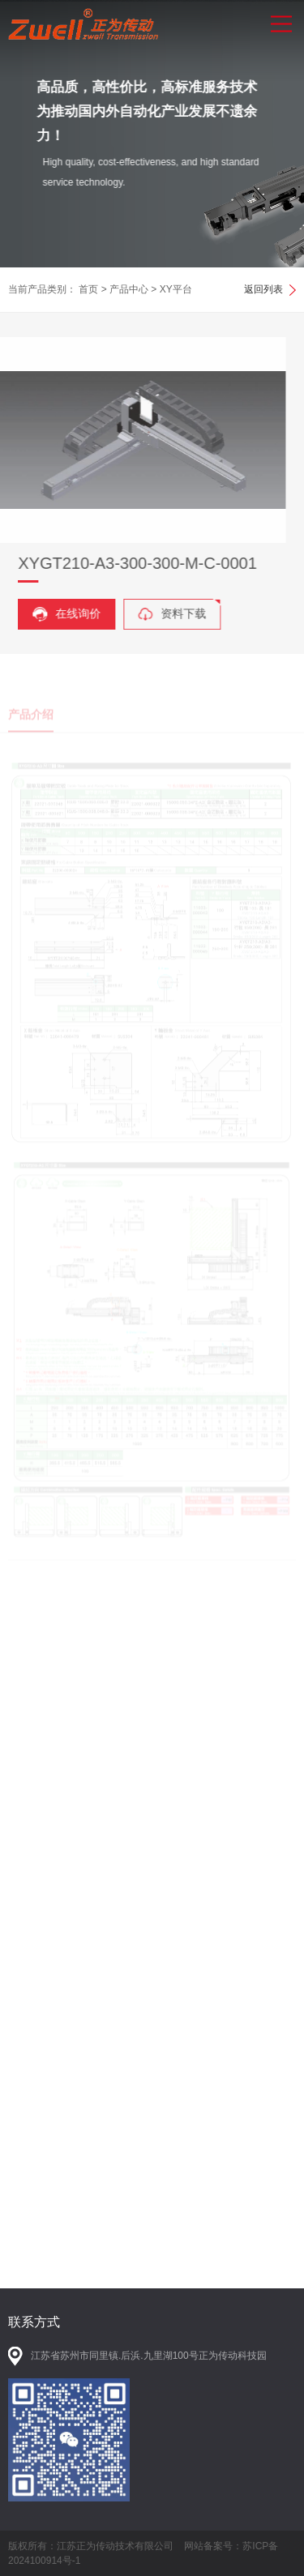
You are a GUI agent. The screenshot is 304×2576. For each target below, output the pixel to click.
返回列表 (263, 289)
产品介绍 (31, 724)
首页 (88, 289)
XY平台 (176, 289)
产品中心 (128, 289)
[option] (152, 133)
